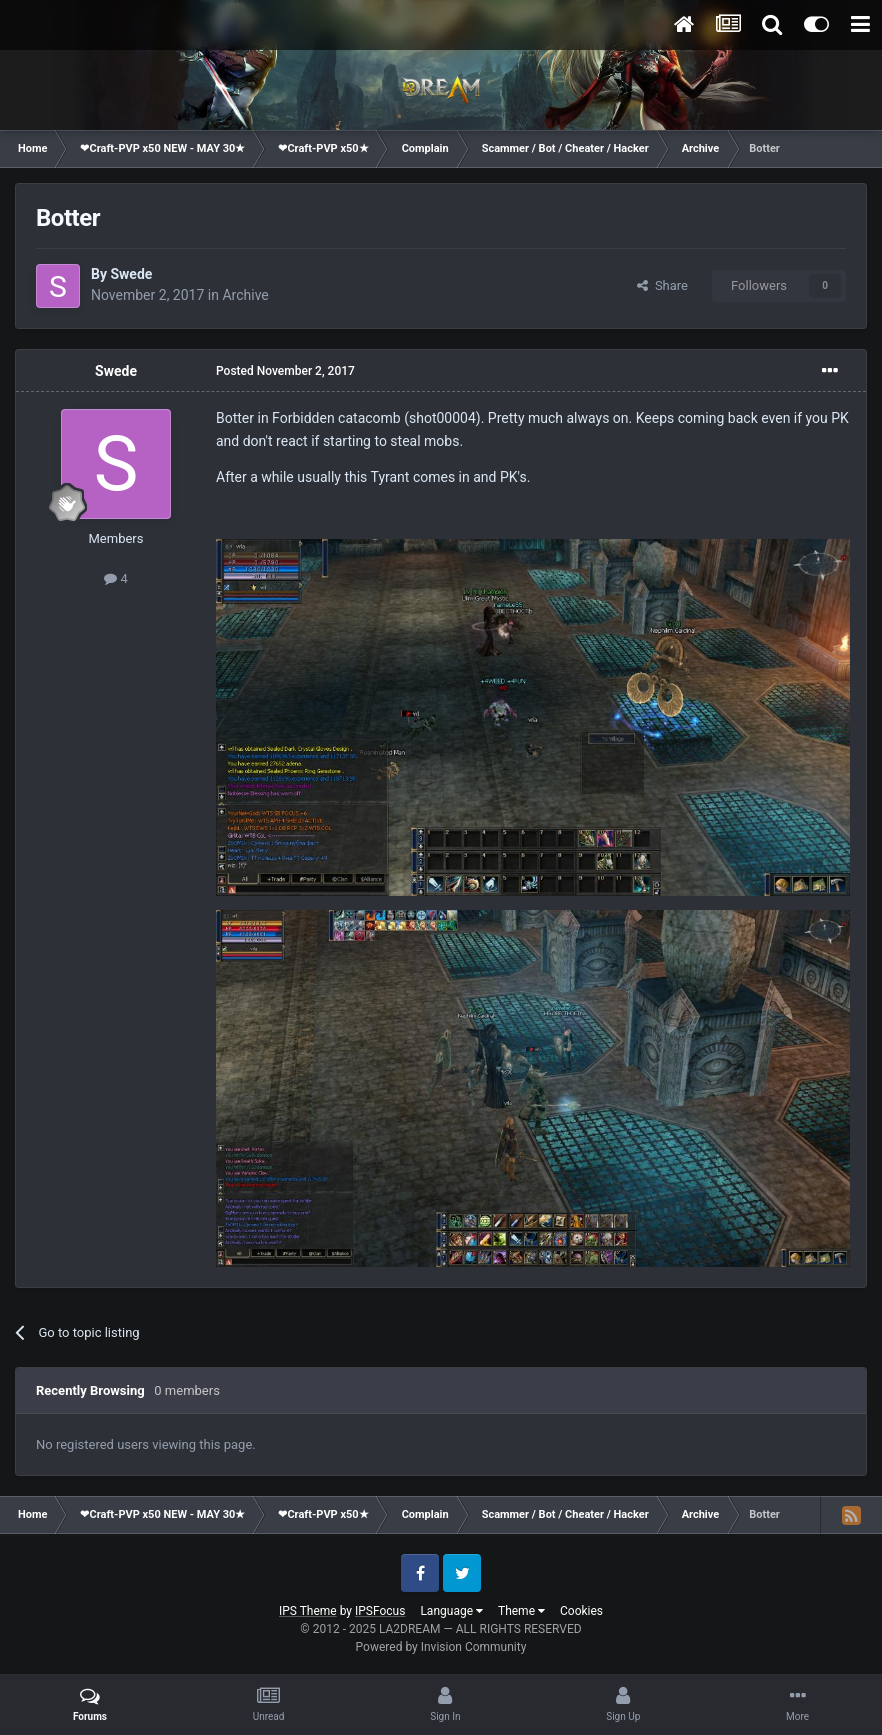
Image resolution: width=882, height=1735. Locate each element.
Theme (521, 1611)
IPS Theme (308, 1611)
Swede (131, 274)
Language (451, 1611)
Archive (245, 295)
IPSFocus (380, 1611)
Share (662, 285)
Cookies (581, 1611)
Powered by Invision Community (441, 1647)
